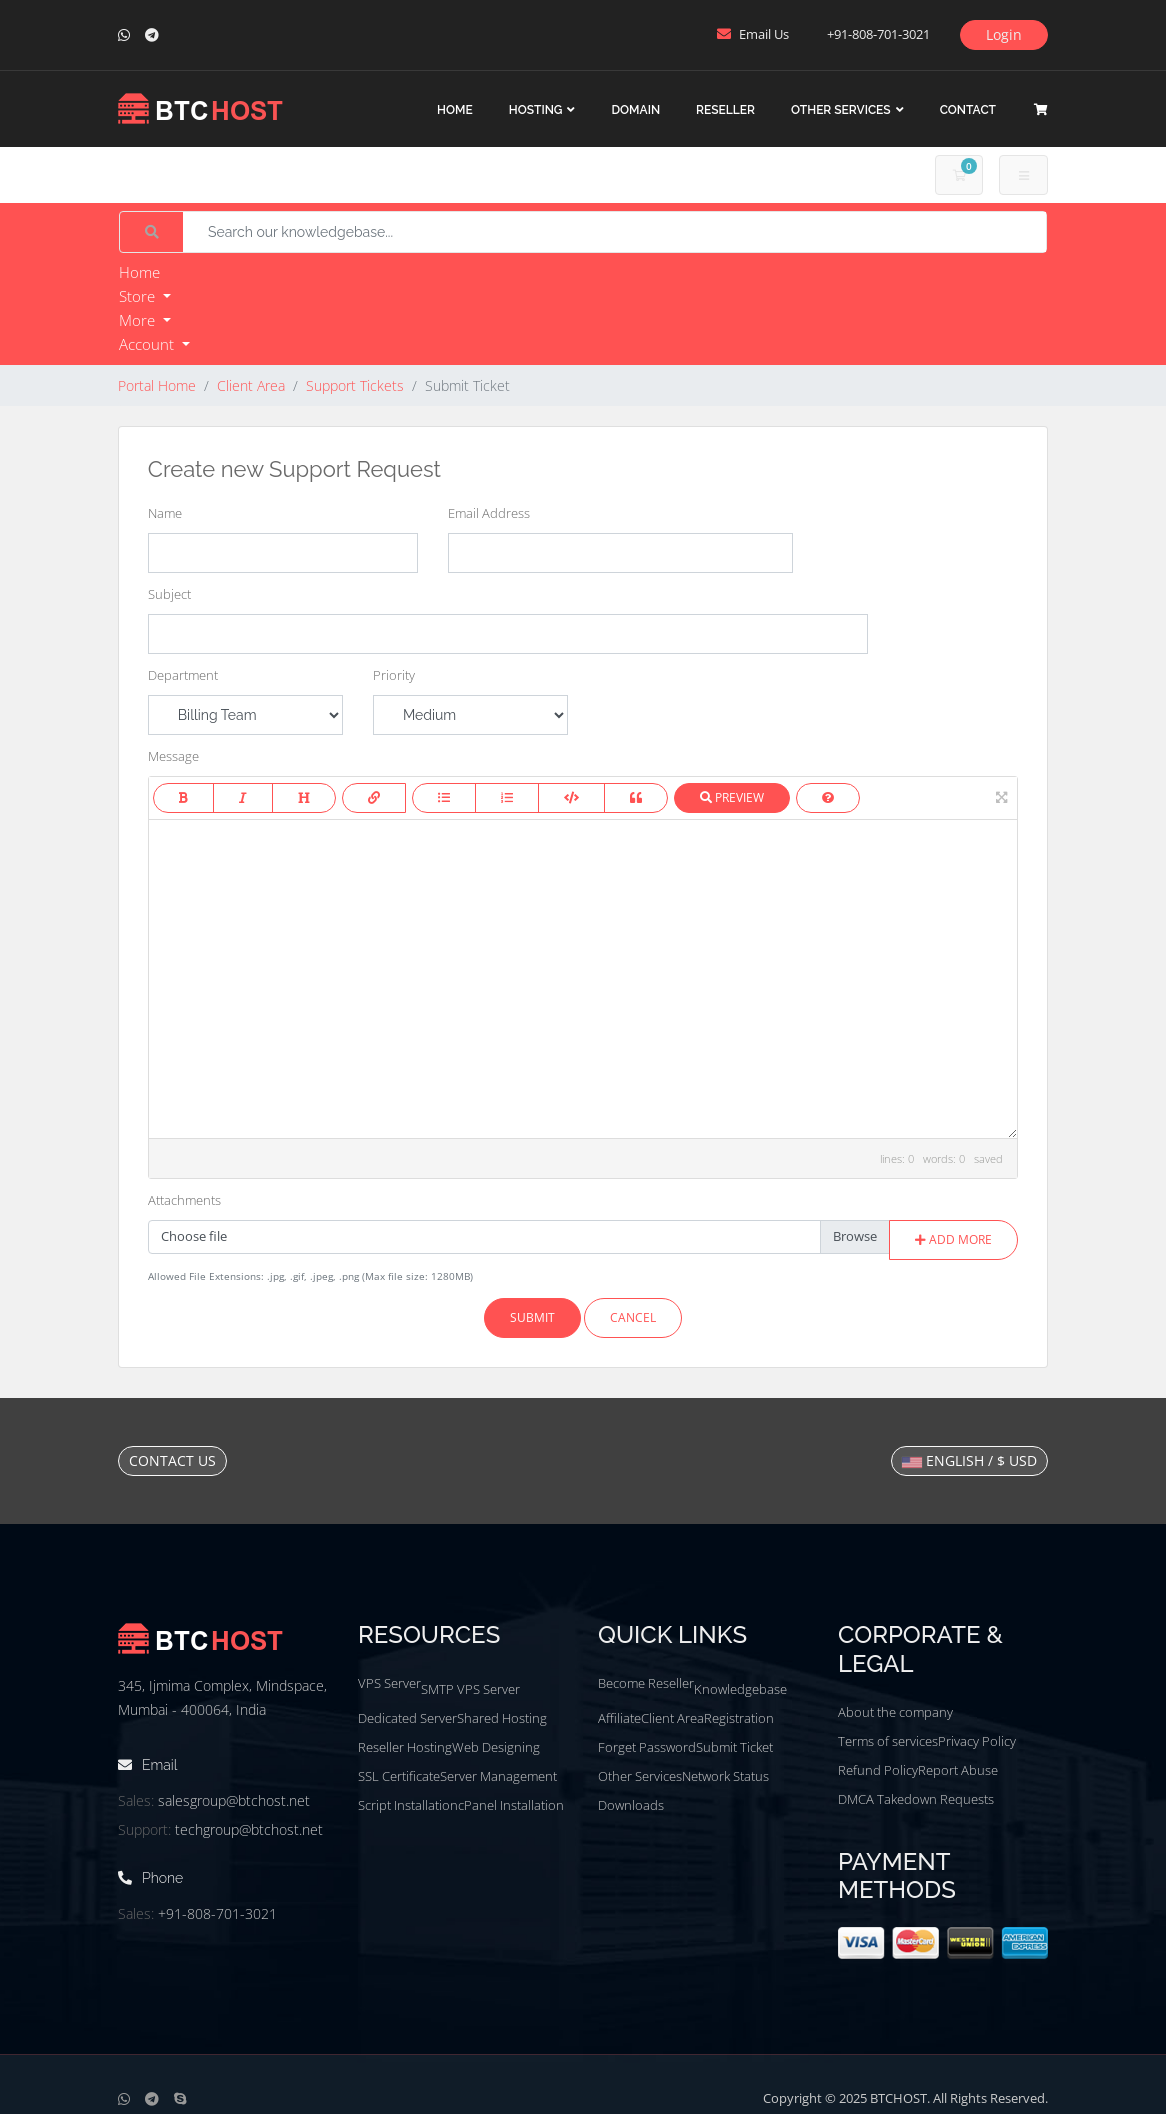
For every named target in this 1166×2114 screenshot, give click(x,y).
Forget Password (647, 1747)
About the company (895, 1712)
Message (173, 756)
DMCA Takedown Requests (916, 1799)
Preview (732, 797)
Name (165, 513)
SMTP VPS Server (470, 1689)
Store (139, 296)
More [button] (139, 320)
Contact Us (172, 1460)
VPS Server (389, 1683)
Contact (968, 110)
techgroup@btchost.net (249, 1829)
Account (148, 344)
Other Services (841, 110)
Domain (635, 110)
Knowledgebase (740, 1689)
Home (455, 110)
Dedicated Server (407, 1718)
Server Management (498, 1776)
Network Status (725, 1776)
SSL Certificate (399, 1776)
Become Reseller (646, 1683)
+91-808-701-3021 (217, 1913)
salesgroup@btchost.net (234, 1800)
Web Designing (496, 1747)
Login (1004, 34)
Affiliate (619, 1718)
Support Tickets (355, 385)
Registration (739, 1718)
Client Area (251, 385)
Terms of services (888, 1741)
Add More (953, 1239)
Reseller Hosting (405, 1747)
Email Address (489, 513)
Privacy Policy (977, 1741)
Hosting (536, 110)
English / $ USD (969, 1460)
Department (183, 675)
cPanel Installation (511, 1805)
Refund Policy (878, 1770)
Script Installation (408, 1805)
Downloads (631, 1805)
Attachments (184, 1200)
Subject (169, 594)
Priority (394, 675)
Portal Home (157, 385)
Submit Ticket (734, 1747)
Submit (532, 1317)
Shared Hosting (502, 1718)
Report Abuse (958, 1770)
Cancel (633, 1317)
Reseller (725, 110)
